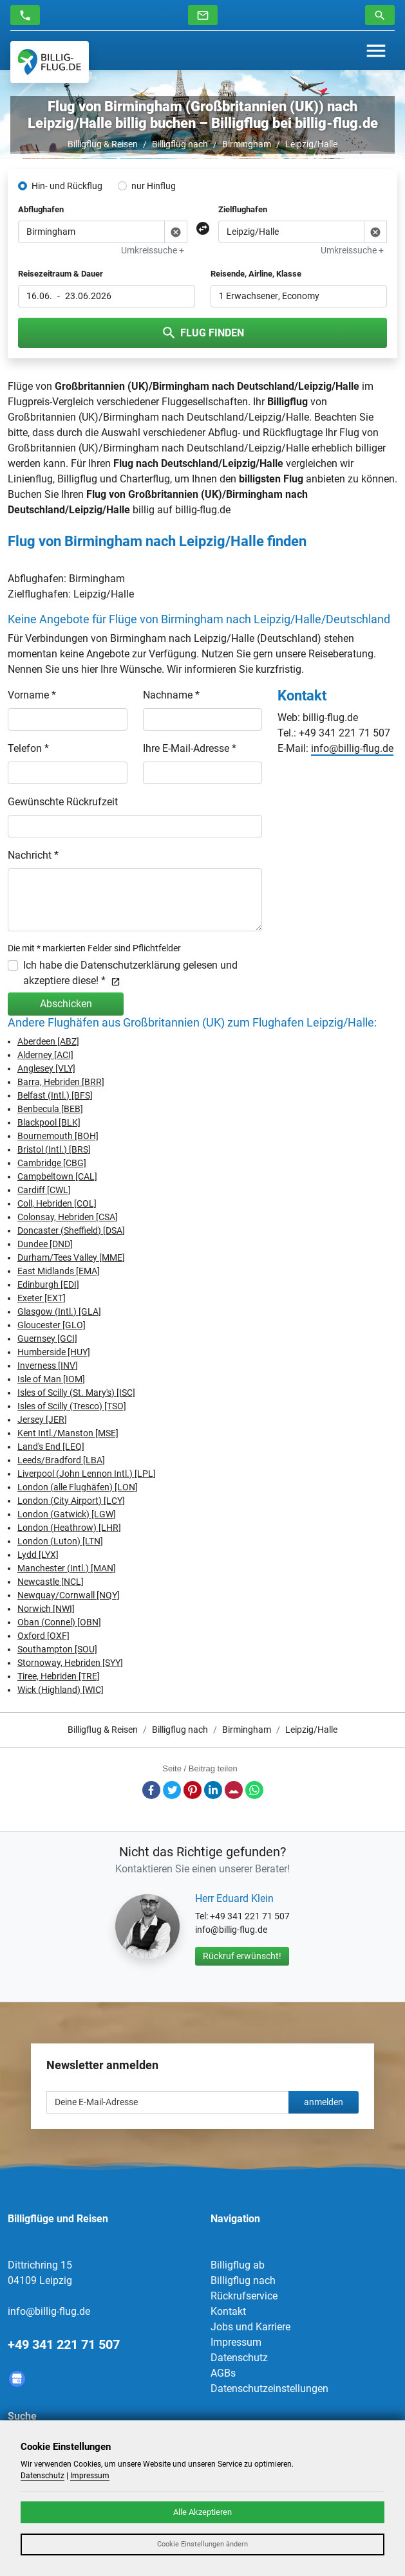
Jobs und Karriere (250, 2327)
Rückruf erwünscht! (242, 1956)
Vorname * (32, 695)
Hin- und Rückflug (67, 186)
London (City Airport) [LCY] (71, 1500)
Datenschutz (239, 2358)
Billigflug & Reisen (103, 144)
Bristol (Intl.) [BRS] (54, 1149)
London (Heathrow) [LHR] (69, 1527)
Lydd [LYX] (38, 1554)
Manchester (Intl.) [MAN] (66, 1568)
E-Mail (234, 1790)
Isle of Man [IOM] (51, 1379)
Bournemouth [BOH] (58, 1136)
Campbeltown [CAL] (57, 1176)
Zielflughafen (242, 209)
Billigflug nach (180, 144)
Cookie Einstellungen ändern (202, 2544)
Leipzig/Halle (311, 144)
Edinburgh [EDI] (48, 1284)
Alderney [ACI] (45, 1055)
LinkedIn (213, 1790)
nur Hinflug (153, 186)
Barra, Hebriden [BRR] (60, 1082)
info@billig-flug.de (352, 748)
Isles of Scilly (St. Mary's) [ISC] (76, 1392)
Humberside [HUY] (53, 1352)
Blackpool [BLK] (48, 1122)
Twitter (172, 1790)
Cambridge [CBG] (51, 1163)
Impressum (236, 2342)
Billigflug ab (238, 2265)
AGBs (223, 2373)
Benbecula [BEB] (50, 1109)
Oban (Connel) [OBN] (59, 1622)
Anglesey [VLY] (46, 1068)
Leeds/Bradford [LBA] (61, 1460)
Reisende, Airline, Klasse (256, 274)
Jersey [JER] (42, 1419)
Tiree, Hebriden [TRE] (58, 1676)
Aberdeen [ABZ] (48, 1041)
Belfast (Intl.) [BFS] (55, 1095)
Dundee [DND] (45, 1244)
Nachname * (171, 695)
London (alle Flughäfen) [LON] (77, 1487)
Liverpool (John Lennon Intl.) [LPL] (86, 1473)
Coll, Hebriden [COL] (57, 1203)
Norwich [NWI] (46, 1608)
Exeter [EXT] (41, 1298)
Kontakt (228, 2311)
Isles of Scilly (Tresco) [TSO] (71, 1406)
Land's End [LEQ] (50, 1446)
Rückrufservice (244, 2296)
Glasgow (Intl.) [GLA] (59, 1311)
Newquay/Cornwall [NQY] (68, 1595)
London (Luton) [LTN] (60, 1541)
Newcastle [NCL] (50, 1581)
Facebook (151, 1790)
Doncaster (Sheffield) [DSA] (71, 1230)
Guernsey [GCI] (47, 1338)
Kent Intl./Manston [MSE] (67, 1433)
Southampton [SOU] (57, 1649)
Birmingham (246, 144)
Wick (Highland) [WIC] (60, 1690)
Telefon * (28, 748)
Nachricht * (33, 855)
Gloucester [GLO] (51, 1325)
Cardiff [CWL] (44, 1190)
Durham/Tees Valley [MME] (71, 1257)
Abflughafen (41, 209)
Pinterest (193, 1790)
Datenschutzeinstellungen (269, 2388)
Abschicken (66, 1004)
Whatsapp (254, 1790)
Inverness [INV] (47, 1365)
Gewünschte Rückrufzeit (63, 802)
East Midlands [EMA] (58, 1271)
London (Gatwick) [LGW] (66, 1514)
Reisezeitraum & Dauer (60, 274)
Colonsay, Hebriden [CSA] (67, 1217)
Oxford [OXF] (43, 1636)
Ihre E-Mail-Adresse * (189, 748)
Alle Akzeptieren (202, 2512)
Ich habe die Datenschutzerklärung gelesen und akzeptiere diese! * (130, 973)
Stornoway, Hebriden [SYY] (70, 1663)
